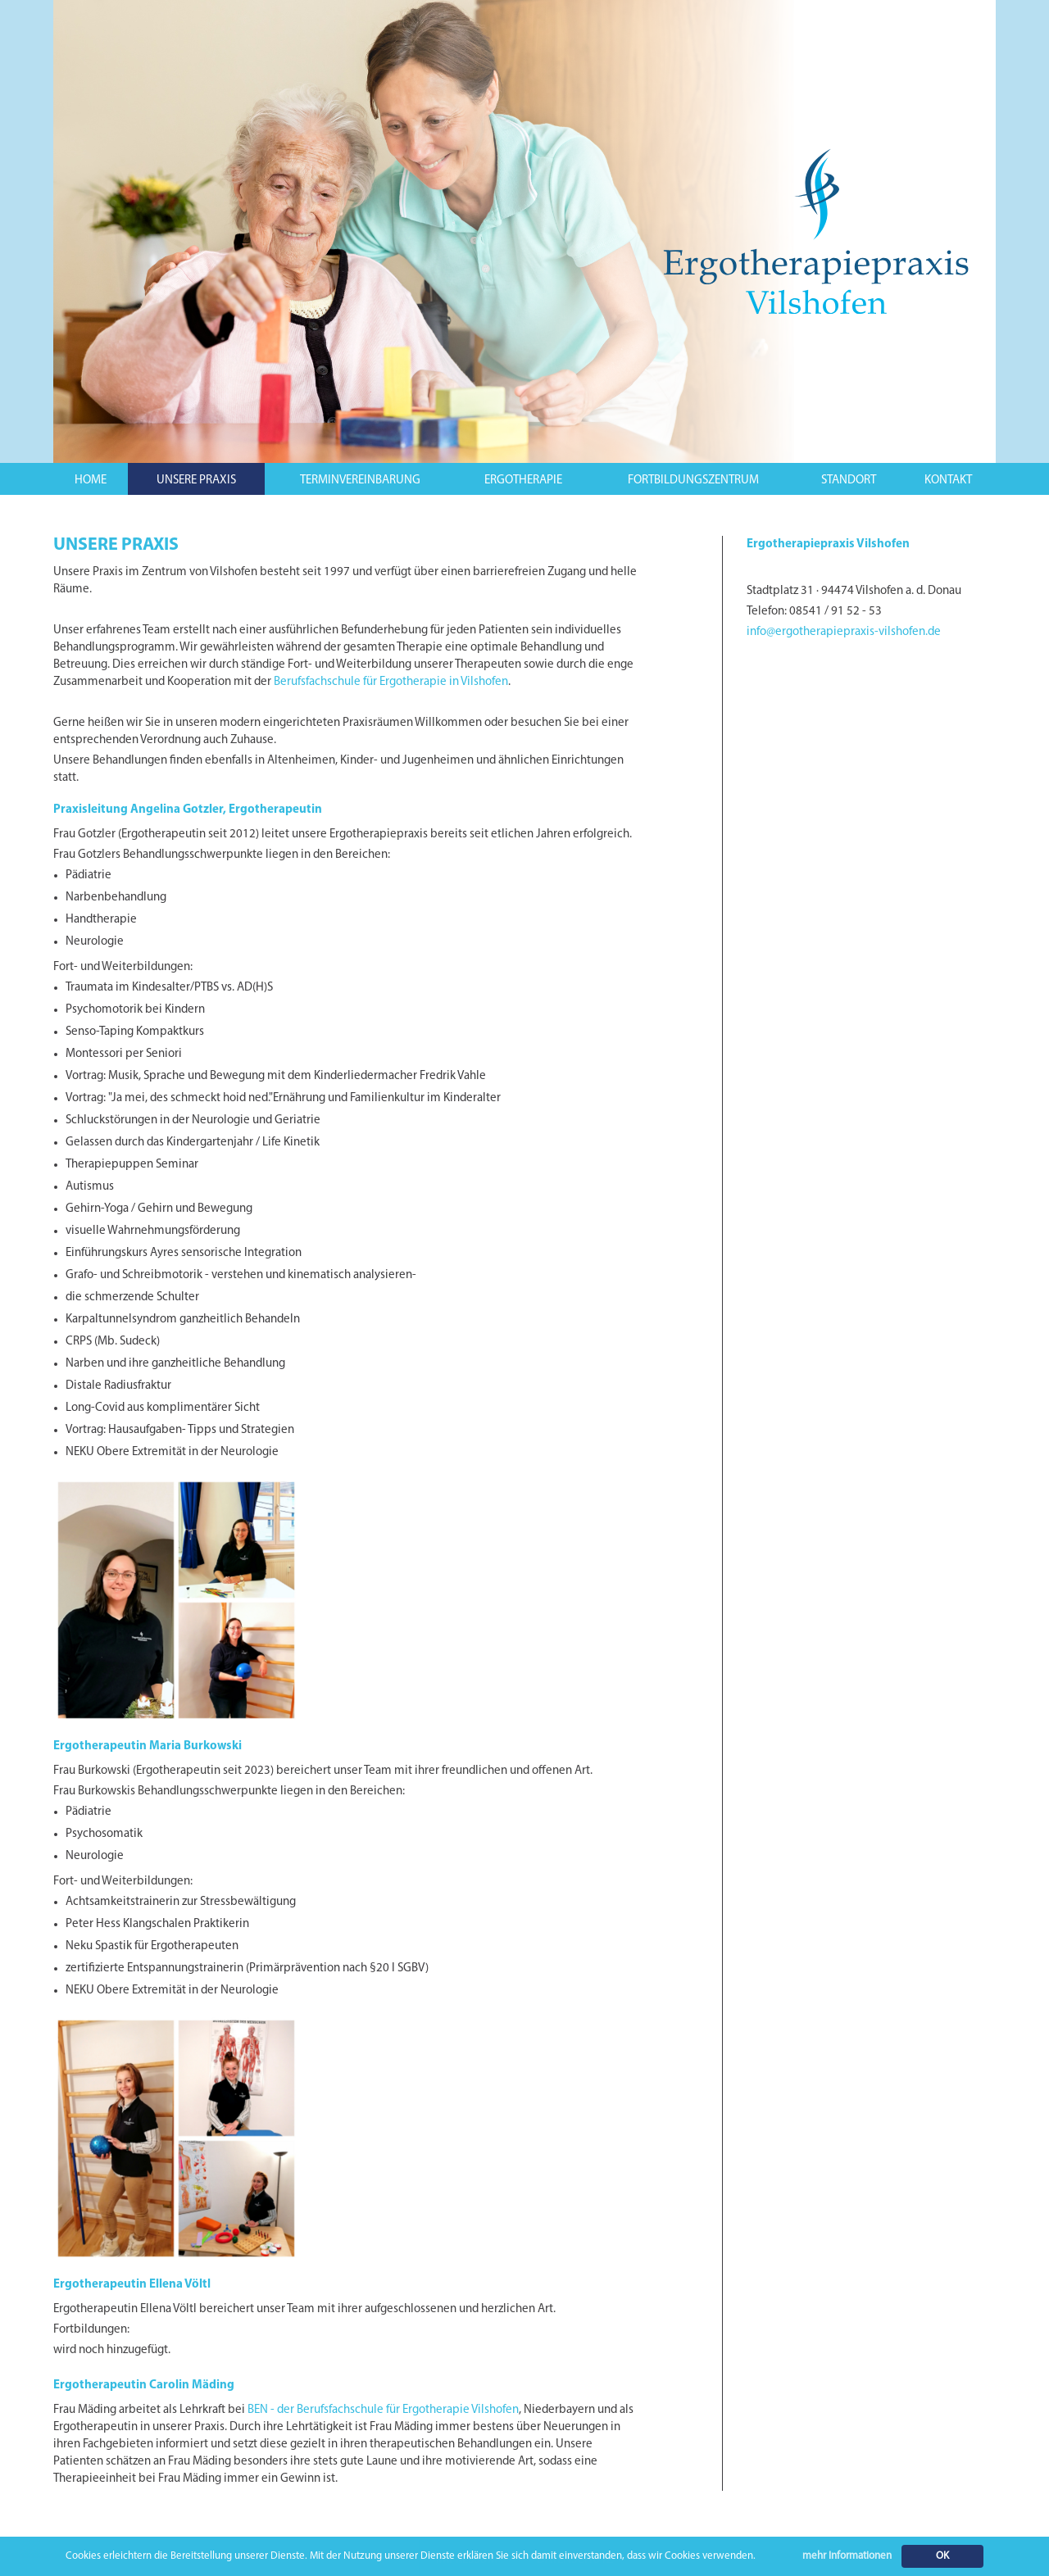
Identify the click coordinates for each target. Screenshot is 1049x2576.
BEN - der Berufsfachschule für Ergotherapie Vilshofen (383, 2410)
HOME (91, 480)
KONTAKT (948, 480)
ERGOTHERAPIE (523, 480)
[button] (196, 479)
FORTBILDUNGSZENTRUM (693, 480)
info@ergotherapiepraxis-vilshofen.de (844, 632)
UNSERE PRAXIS (196, 480)
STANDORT (848, 480)
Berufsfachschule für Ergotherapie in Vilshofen (391, 682)
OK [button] (942, 2556)
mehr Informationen (847, 2556)
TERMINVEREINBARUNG (360, 480)
